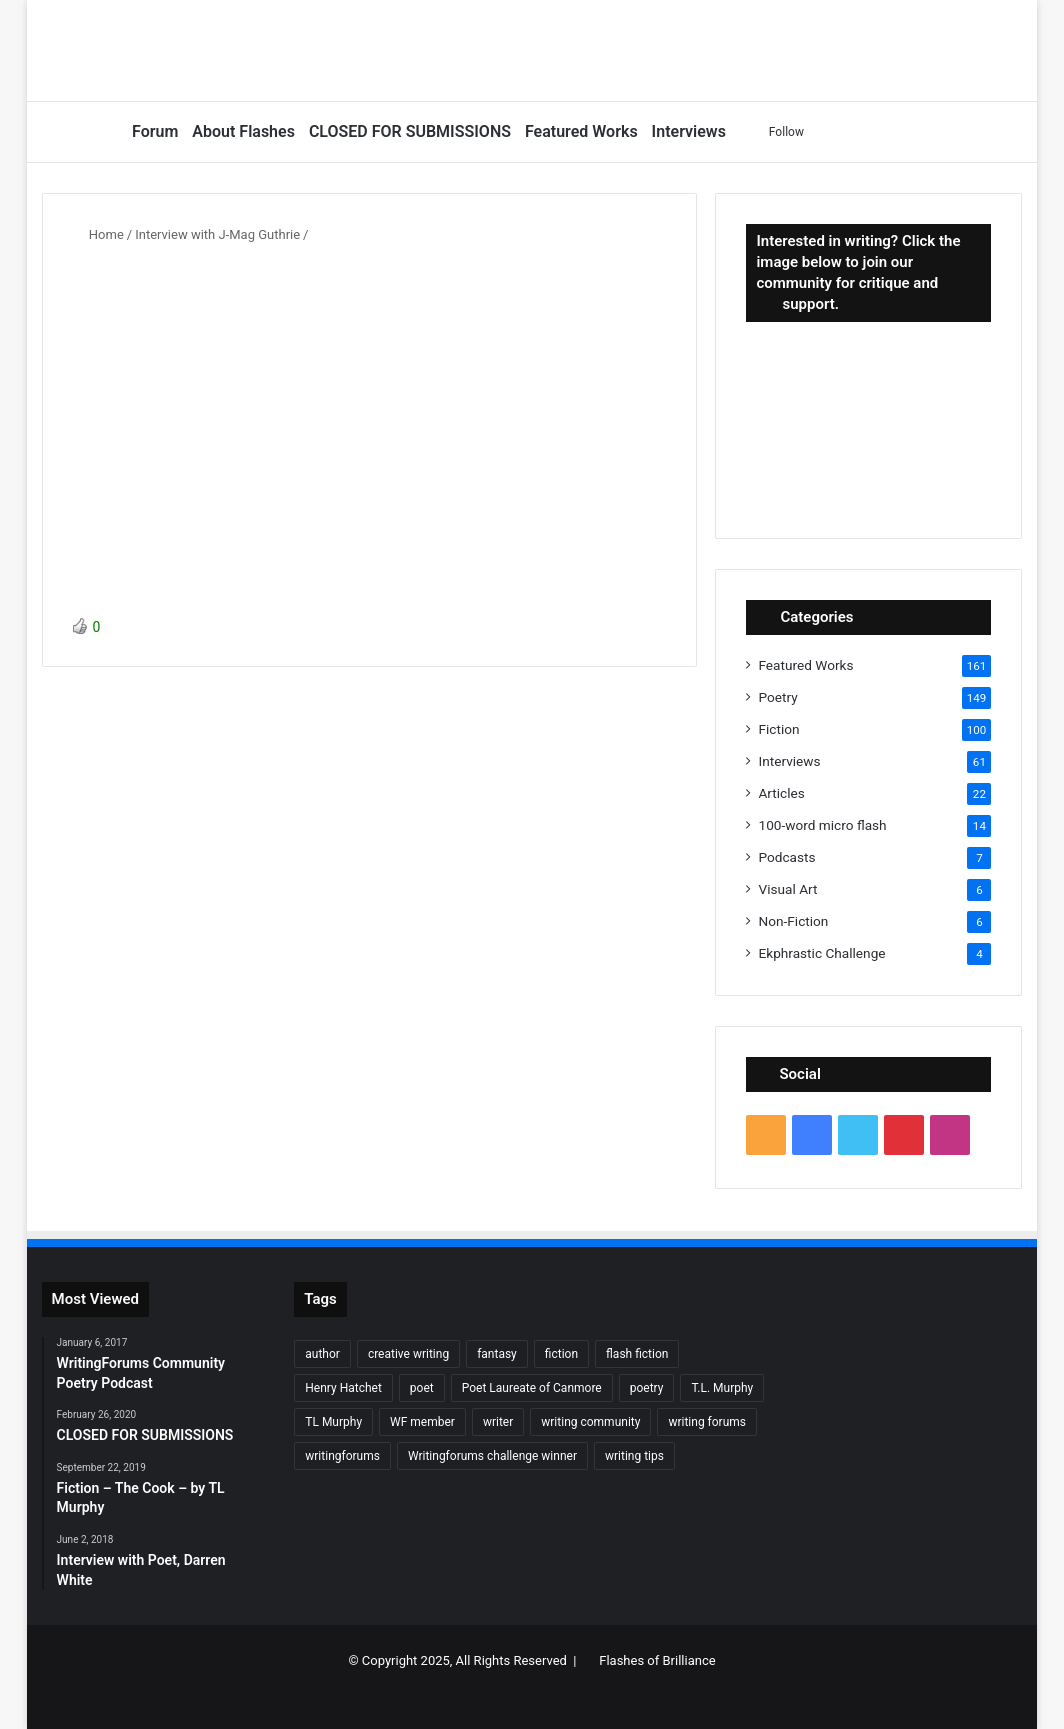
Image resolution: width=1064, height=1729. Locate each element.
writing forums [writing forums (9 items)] (707, 1422)
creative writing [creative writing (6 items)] (408, 1354)
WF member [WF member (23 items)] (422, 1422)
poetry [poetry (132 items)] (647, 1388)
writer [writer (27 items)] (498, 1422)
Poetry (777, 697)
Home (98, 234)
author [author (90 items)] (322, 1354)
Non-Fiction (793, 921)
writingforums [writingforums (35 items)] (342, 1456)
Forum (155, 131)
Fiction (778, 729)
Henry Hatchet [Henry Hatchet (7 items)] (343, 1388)
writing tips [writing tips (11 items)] (634, 1456)
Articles (781, 793)
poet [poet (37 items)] (422, 1388)
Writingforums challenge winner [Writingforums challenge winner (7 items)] (492, 1456)
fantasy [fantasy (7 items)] (497, 1354)
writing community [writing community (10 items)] (590, 1422)
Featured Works (581, 131)
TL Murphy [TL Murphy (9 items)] (333, 1422)
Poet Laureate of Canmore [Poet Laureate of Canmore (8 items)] (532, 1388)
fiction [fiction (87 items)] (561, 1354)
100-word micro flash (822, 825)
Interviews (689, 131)
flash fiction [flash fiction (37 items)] (637, 1354)
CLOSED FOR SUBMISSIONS (410, 131)
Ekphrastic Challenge (821, 953)
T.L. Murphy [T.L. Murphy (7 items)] (722, 1388)
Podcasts (786, 857)
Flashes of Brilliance (657, 1660)
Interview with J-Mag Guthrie (217, 234)
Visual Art (787, 889)
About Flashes (243, 131)
